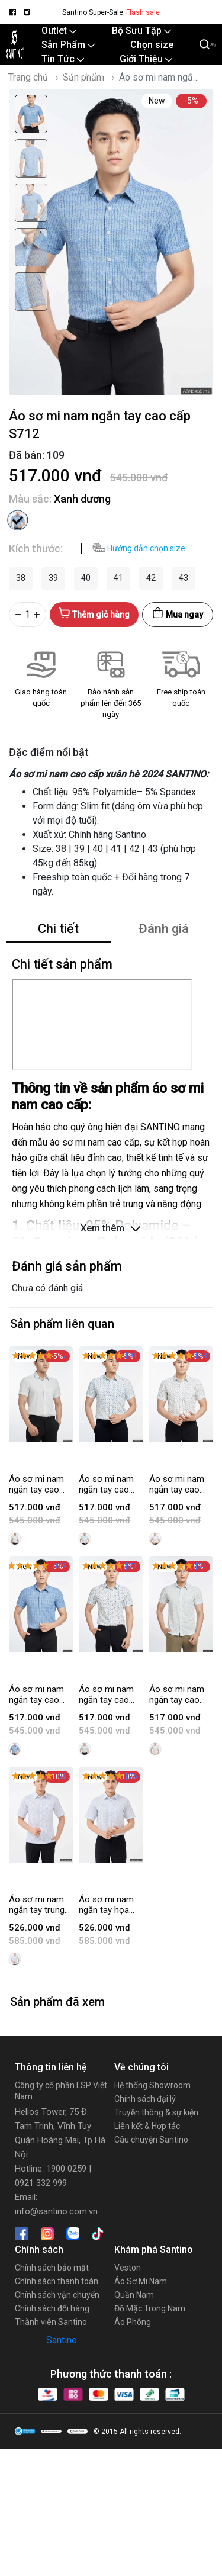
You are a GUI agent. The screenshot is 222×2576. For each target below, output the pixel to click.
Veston (127, 2267)
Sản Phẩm (68, 44)
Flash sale (143, 12)
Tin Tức (62, 59)
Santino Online (72, 73)
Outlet (58, 30)
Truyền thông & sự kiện (156, 2112)
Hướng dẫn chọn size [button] (146, 548)
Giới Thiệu (146, 59)
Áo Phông (132, 2322)
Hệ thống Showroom (152, 2085)
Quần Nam (134, 2295)
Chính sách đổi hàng (52, 2308)
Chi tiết (58, 928)
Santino (61, 2340)
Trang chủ (28, 77)
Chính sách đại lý (145, 2099)
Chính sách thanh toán (56, 2281)
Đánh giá (164, 928)
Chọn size (151, 44)
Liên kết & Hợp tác (147, 2126)
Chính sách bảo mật (52, 2267)
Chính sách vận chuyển (57, 2295)
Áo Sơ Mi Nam (140, 2281)
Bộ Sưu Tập (141, 30)
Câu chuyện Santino (151, 2139)
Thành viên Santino (51, 2322)
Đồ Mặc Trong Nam (149, 2308)
